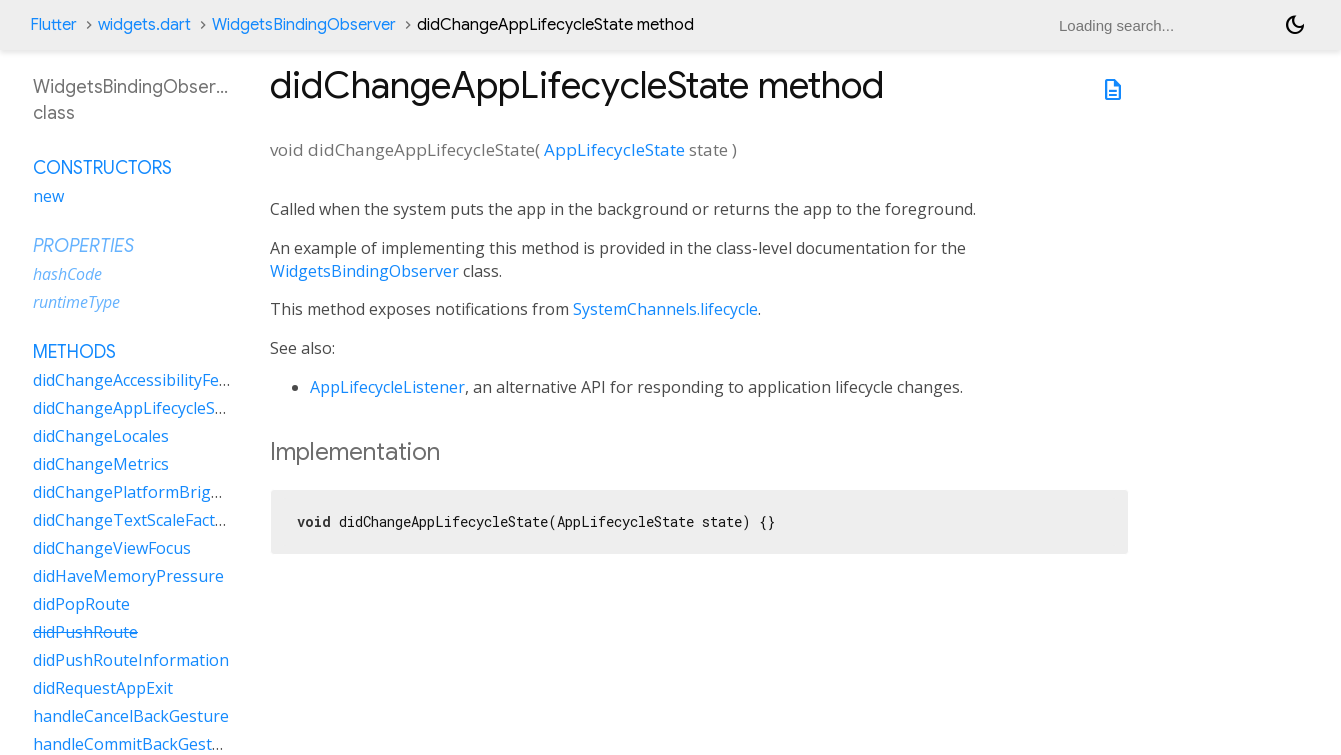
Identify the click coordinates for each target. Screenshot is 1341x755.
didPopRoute (81, 604)
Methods (74, 352)
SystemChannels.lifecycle (665, 309)
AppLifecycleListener (387, 387)
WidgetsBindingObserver (304, 25)
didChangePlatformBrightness (147, 492)
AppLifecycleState (614, 149)
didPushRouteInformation (131, 660)
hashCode (67, 274)
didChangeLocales (101, 436)
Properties (83, 246)
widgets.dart (144, 25)
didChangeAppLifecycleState (139, 408)
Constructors (102, 168)
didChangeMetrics (101, 464)
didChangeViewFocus (112, 548)
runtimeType (76, 302)
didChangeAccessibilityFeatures (150, 380)
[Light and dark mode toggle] (1295, 25)
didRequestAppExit (103, 688)
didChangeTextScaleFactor (132, 520)
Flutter (53, 25)
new (48, 196)
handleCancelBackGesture (131, 716)
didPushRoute (85, 632)
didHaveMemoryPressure (128, 576)
